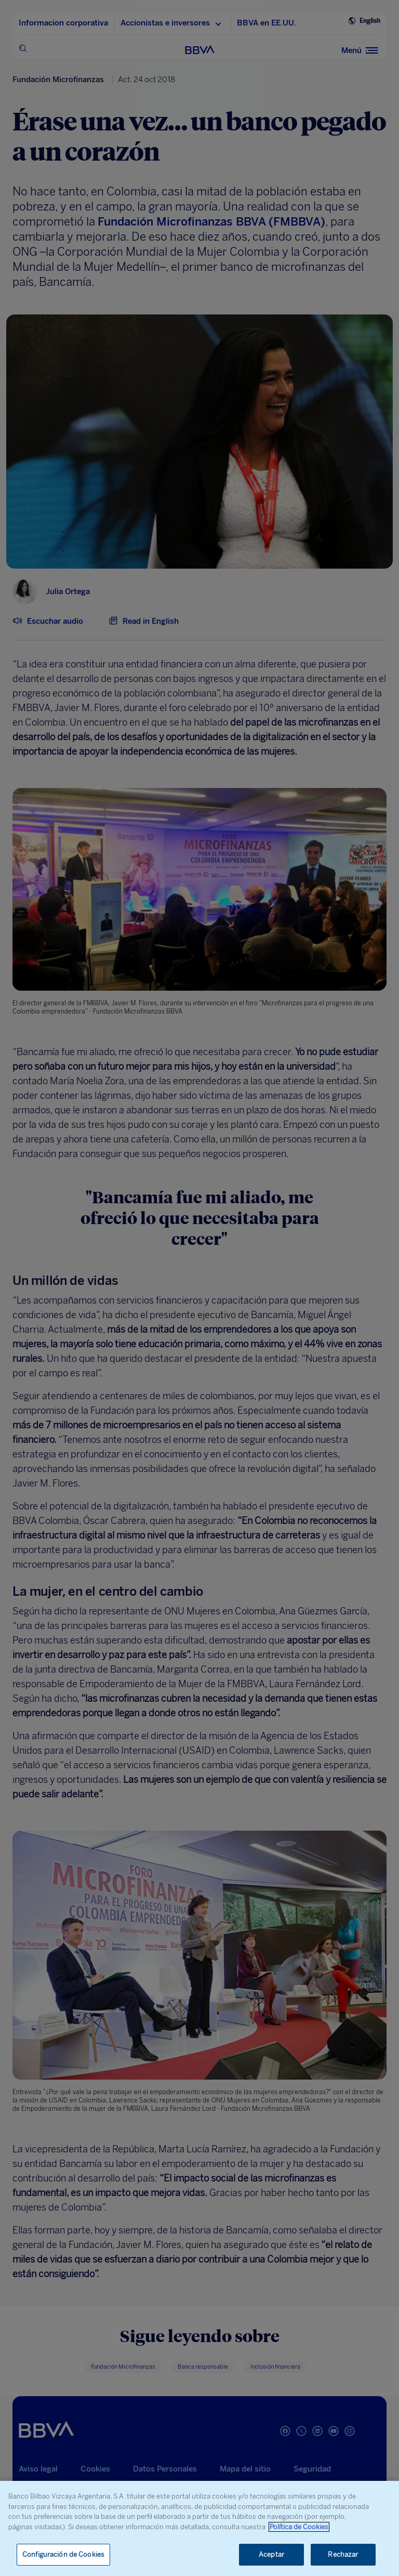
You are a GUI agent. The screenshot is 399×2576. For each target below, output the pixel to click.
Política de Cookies (299, 2527)
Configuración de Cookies (63, 2554)
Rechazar (343, 2554)
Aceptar (271, 2554)
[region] (199, 2528)
